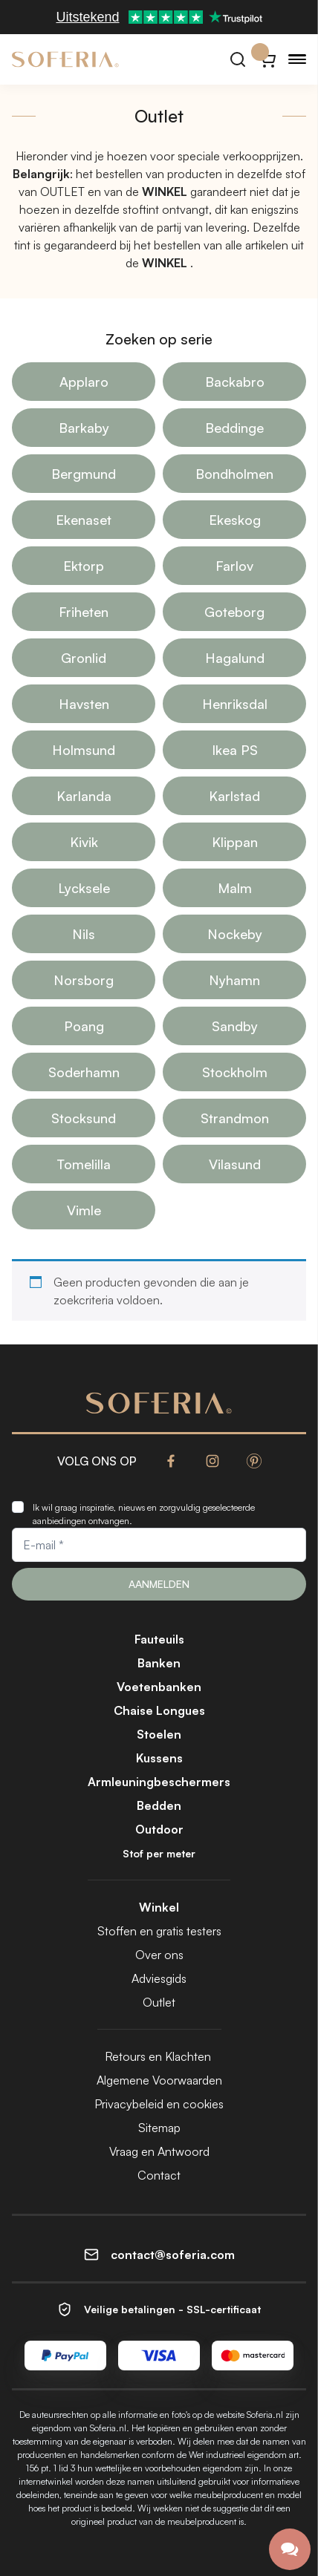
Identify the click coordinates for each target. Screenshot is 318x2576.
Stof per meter (159, 1853)
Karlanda (83, 796)
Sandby (235, 1026)
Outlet (159, 2002)
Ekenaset (83, 519)
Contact (159, 2175)
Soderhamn (84, 1072)
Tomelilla (83, 1164)
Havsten (84, 704)
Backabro (235, 381)
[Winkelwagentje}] (267, 59)
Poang (84, 1026)
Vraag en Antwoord (159, 2151)
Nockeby (234, 934)
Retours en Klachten (159, 2056)
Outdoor (159, 1829)
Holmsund (83, 750)
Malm (235, 888)
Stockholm (234, 1072)
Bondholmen (234, 473)
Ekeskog (235, 519)
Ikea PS (235, 750)
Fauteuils (159, 1639)
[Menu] (297, 59)
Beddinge (234, 427)
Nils (83, 934)
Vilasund (235, 1164)
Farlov (234, 566)
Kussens (159, 1757)
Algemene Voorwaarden (159, 2080)
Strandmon (235, 1118)
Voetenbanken (159, 1686)
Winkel (159, 1907)
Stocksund (83, 1118)
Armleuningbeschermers (159, 1781)
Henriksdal (234, 704)
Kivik (84, 842)
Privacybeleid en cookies (159, 2103)
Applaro (83, 381)
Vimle (84, 1210)
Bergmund (83, 473)
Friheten (83, 612)
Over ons (159, 1954)
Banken (159, 1662)
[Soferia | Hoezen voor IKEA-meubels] (65, 59)
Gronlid (83, 658)
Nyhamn (234, 980)
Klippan (235, 842)
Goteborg (234, 612)
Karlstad (234, 796)
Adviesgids (159, 1978)
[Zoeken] (238, 59)
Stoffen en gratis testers (159, 1930)
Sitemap (159, 2127)
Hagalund (235, 658)
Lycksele (84, 888)
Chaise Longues (159, 1710)
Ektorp (83, 566)
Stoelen (159, 1734)
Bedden (159, 1805)
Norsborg (83, 980)
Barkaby (84, 427)
